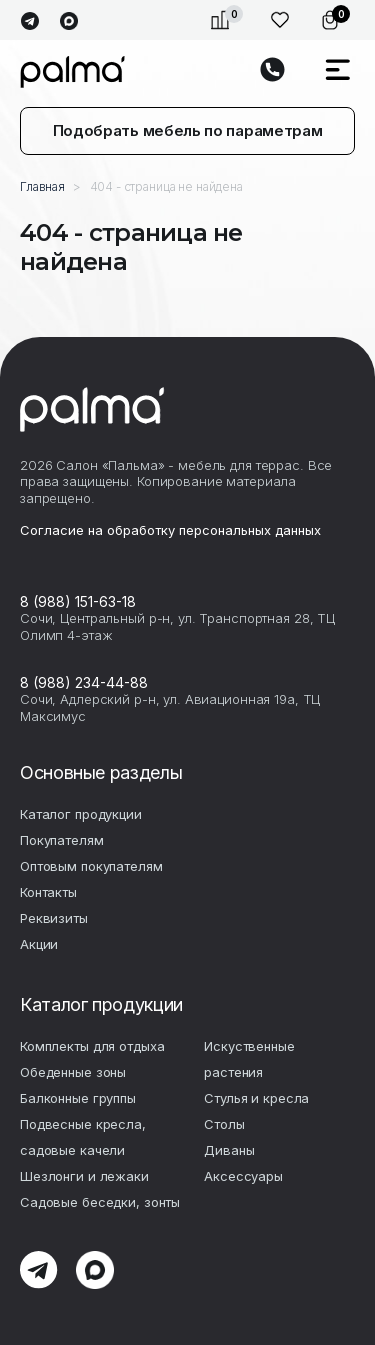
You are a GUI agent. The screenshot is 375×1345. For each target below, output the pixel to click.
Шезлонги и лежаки (84, 1176)
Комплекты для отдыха (92, 1046)
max (68, 22)
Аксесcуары (243, 1176)
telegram (29, 22)
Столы (224, 1124)
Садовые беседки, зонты (100, 1202)
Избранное (280, 20)
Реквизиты (54, 918)
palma (72, 71)
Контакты (48, 892)
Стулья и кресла (256, 1098)
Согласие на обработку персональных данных (170, 530)
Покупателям (62, 840)
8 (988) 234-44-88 (84, 682)
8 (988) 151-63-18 (78, 601)
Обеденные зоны (73, 1072)
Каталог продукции (81, 814)
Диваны (229, 1150)
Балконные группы (78, 1098)
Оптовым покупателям (91, 866)
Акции (39, 944)
